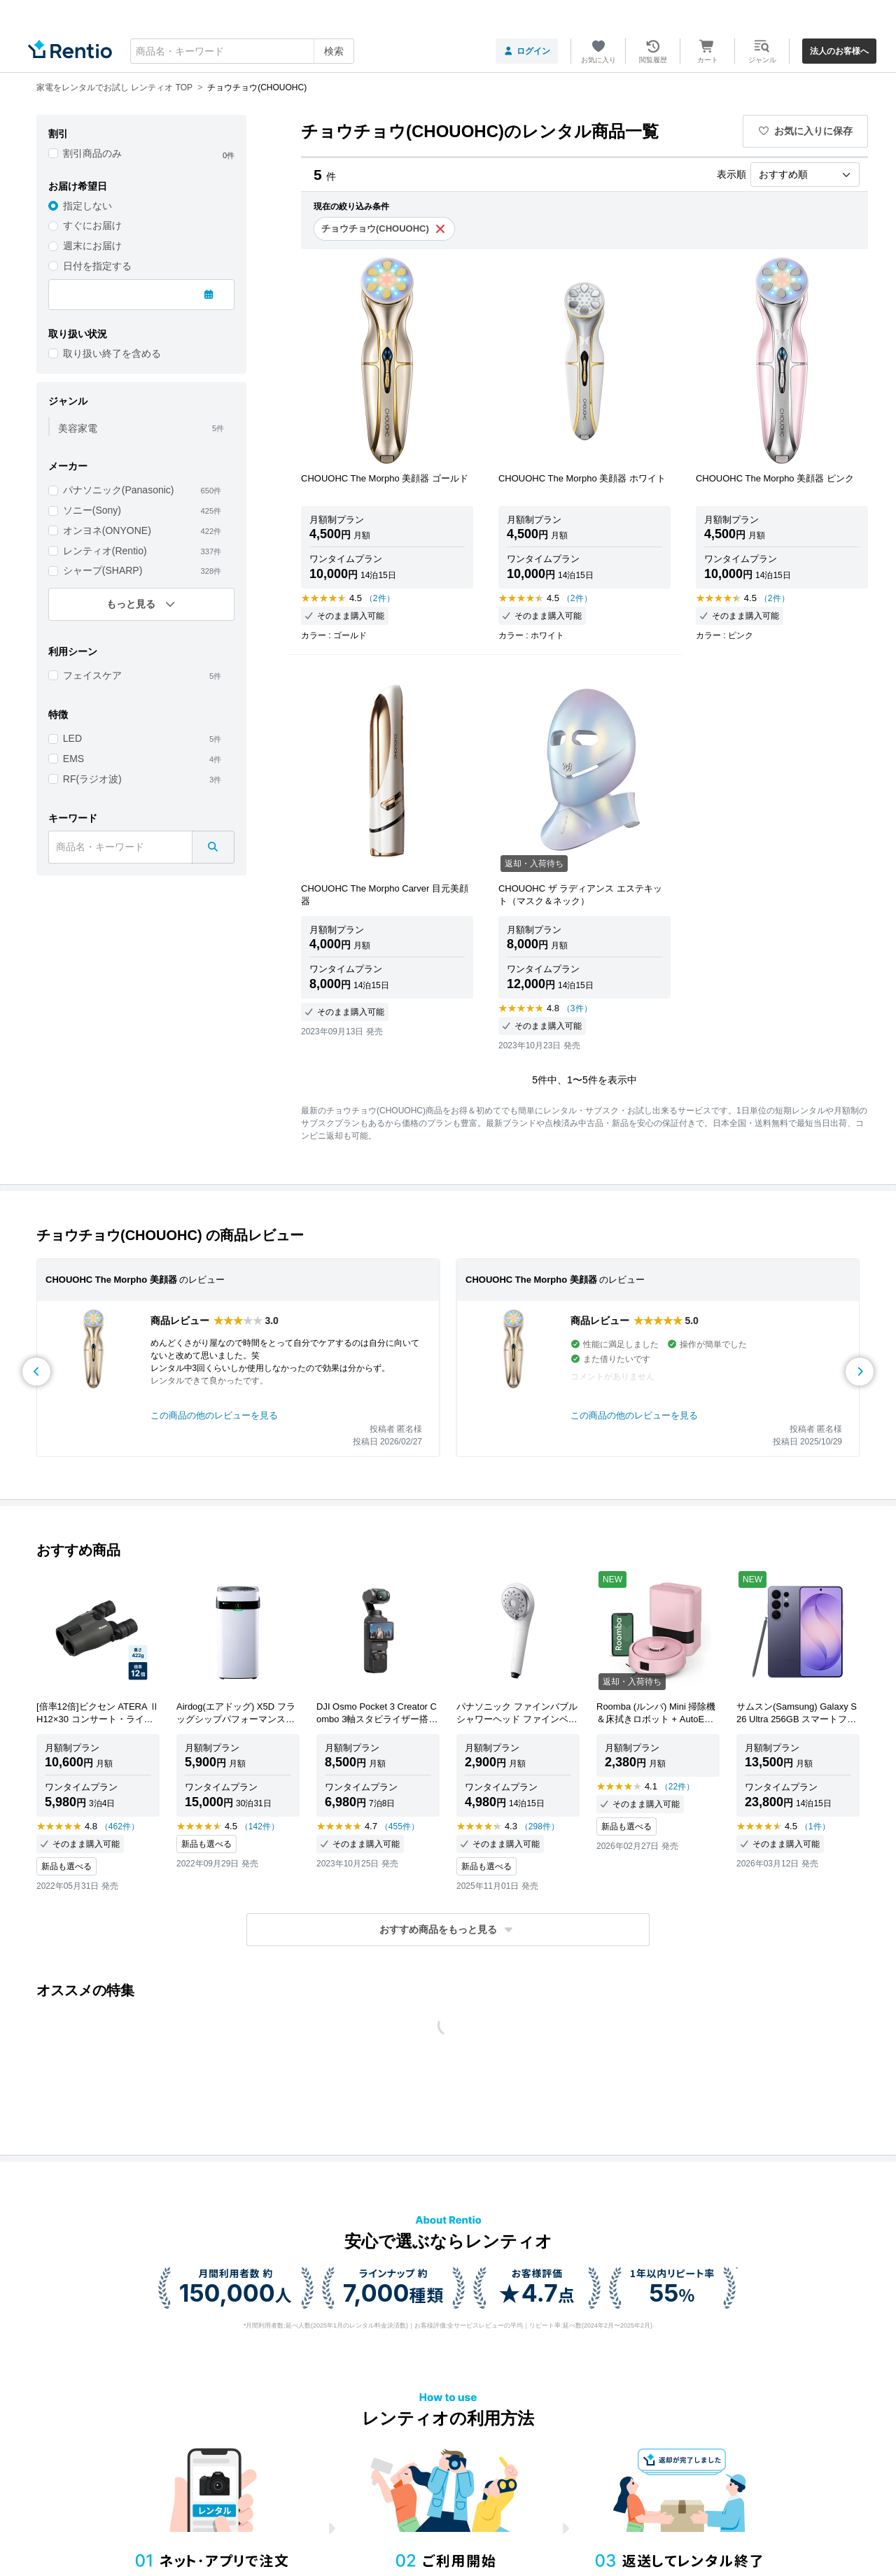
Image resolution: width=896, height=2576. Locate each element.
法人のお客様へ (839, 51)
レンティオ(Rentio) (105, 550)
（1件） (815, 1826)
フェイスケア (92, 675)
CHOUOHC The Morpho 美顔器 (111, 1279)
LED (72, 738)
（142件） (259, 1826)
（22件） (677, 1787)
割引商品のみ (92, 153)
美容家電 (77, 428)
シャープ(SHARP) (103, 570)
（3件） (577, 1008)
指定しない (87, 205)
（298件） (539, 1826)
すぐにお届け (92, 225)
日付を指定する (97, 266)
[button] (448, 1929)
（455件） (399, 1826)
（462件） (119, 1826)
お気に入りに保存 (805, 130)
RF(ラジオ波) (92, 778)
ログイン (526, 51)
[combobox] (242, 51)
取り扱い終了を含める (112, 353)
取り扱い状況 (77, 333)
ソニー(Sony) (92, 510)
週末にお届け (92, 245)
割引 (58, 133)
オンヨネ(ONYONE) (107, 530)
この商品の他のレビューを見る (214, 1415)
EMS (73, 758)
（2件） (380, 598)
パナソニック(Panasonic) (118, 489)
